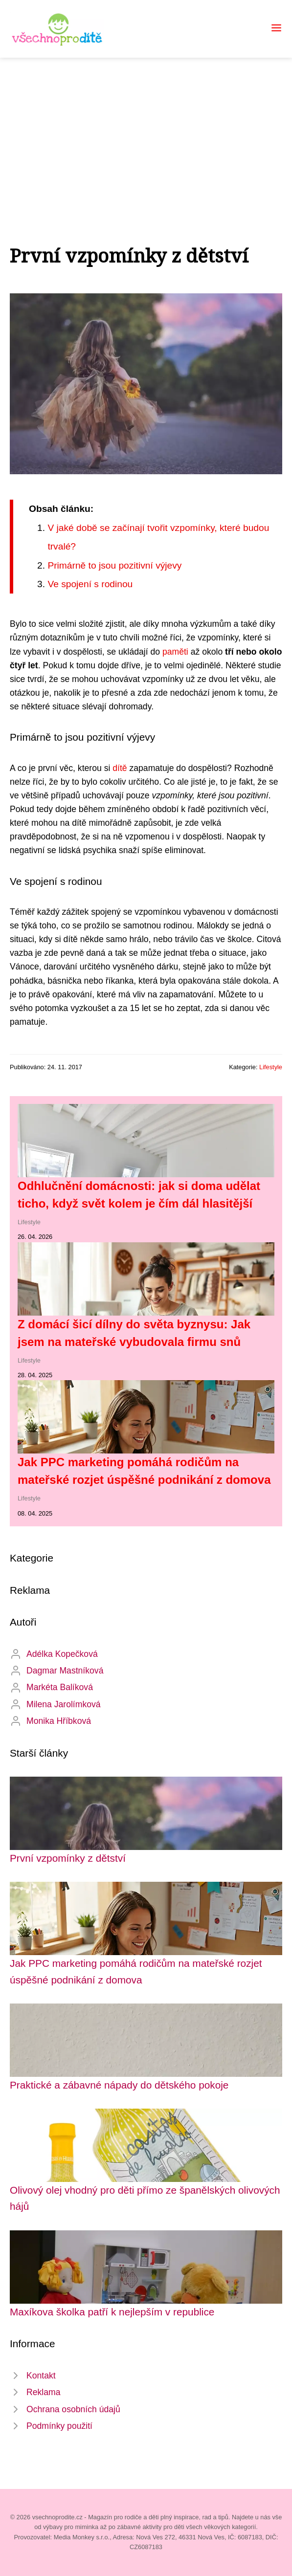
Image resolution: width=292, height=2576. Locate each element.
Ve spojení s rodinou (90, 584)
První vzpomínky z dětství (68, 1858)
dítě (119, 768)
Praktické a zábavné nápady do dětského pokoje (119, 2085)
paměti (175, 652)
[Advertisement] (146, 131)
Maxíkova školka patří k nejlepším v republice (112, 2311)
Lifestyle (270, 1067)
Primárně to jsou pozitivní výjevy (114, 565)
